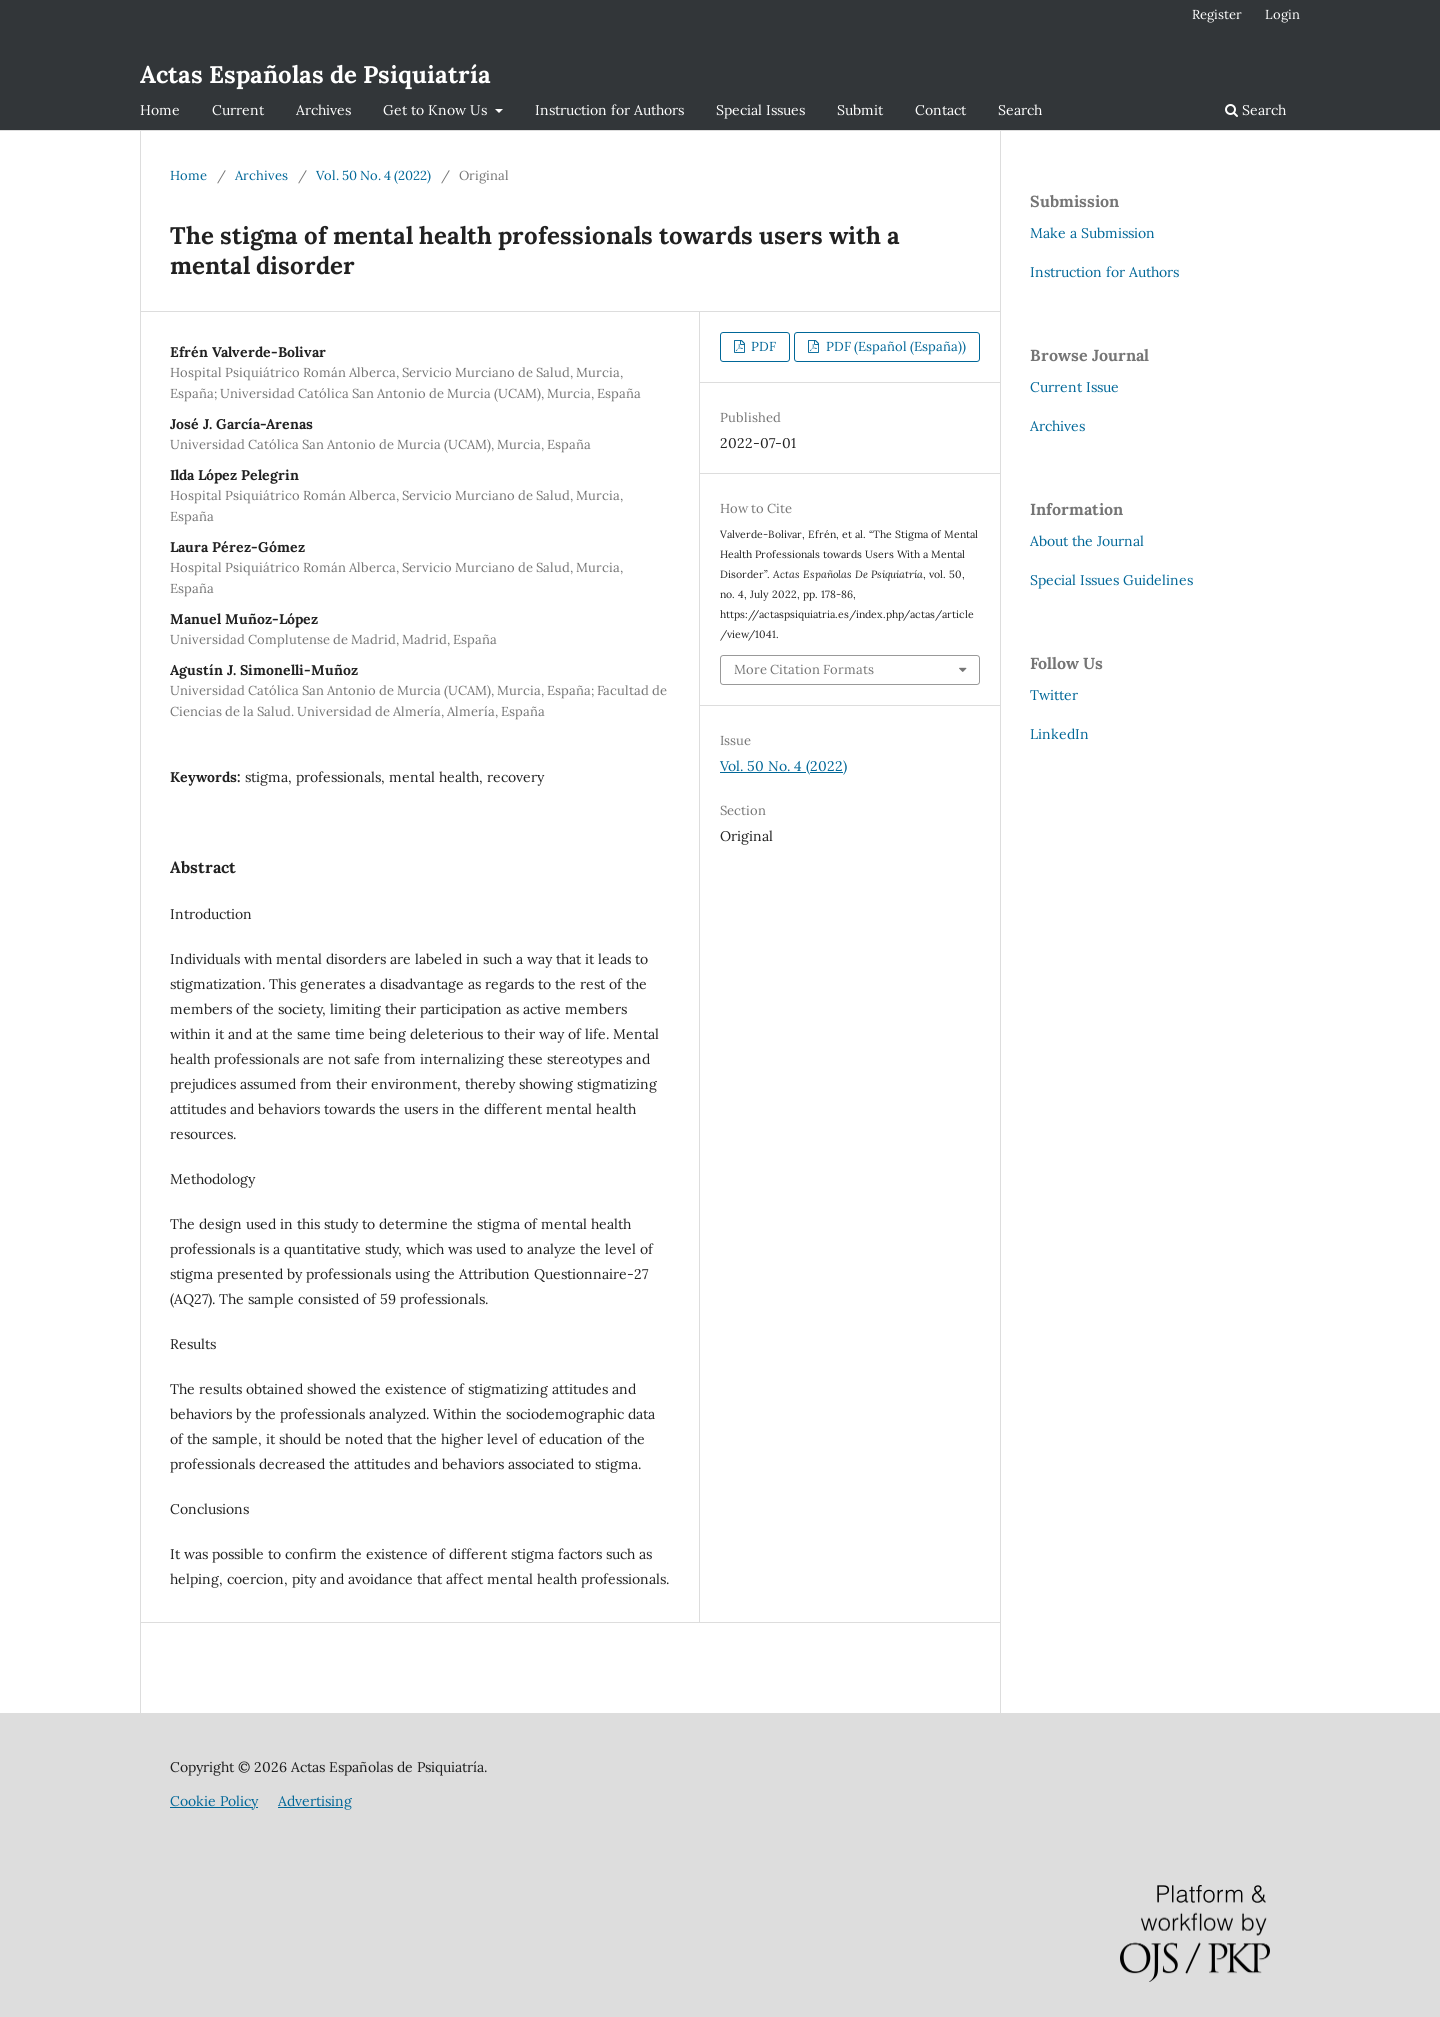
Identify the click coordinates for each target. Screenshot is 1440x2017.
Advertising (315, 1801)
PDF (762, 346)
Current (238, 110)
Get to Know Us (437, 110)
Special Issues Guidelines (1111, 580)
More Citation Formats (804, 669)
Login (1282, 14)
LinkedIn (1059, 734)
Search (1020, 110)
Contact (940, 110)
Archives (323, 110)
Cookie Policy (214, 1801)
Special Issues (760, 110)
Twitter (1054, 695)
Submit (860, 110)
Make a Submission (1092, 233)
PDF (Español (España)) (894, 346)
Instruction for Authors (609, 110)
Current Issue (1074, 387)
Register (1217, 14)
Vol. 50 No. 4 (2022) (373, 175)
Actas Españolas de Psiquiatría (315, 74)
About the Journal (1087, 541)
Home (160, 110)
